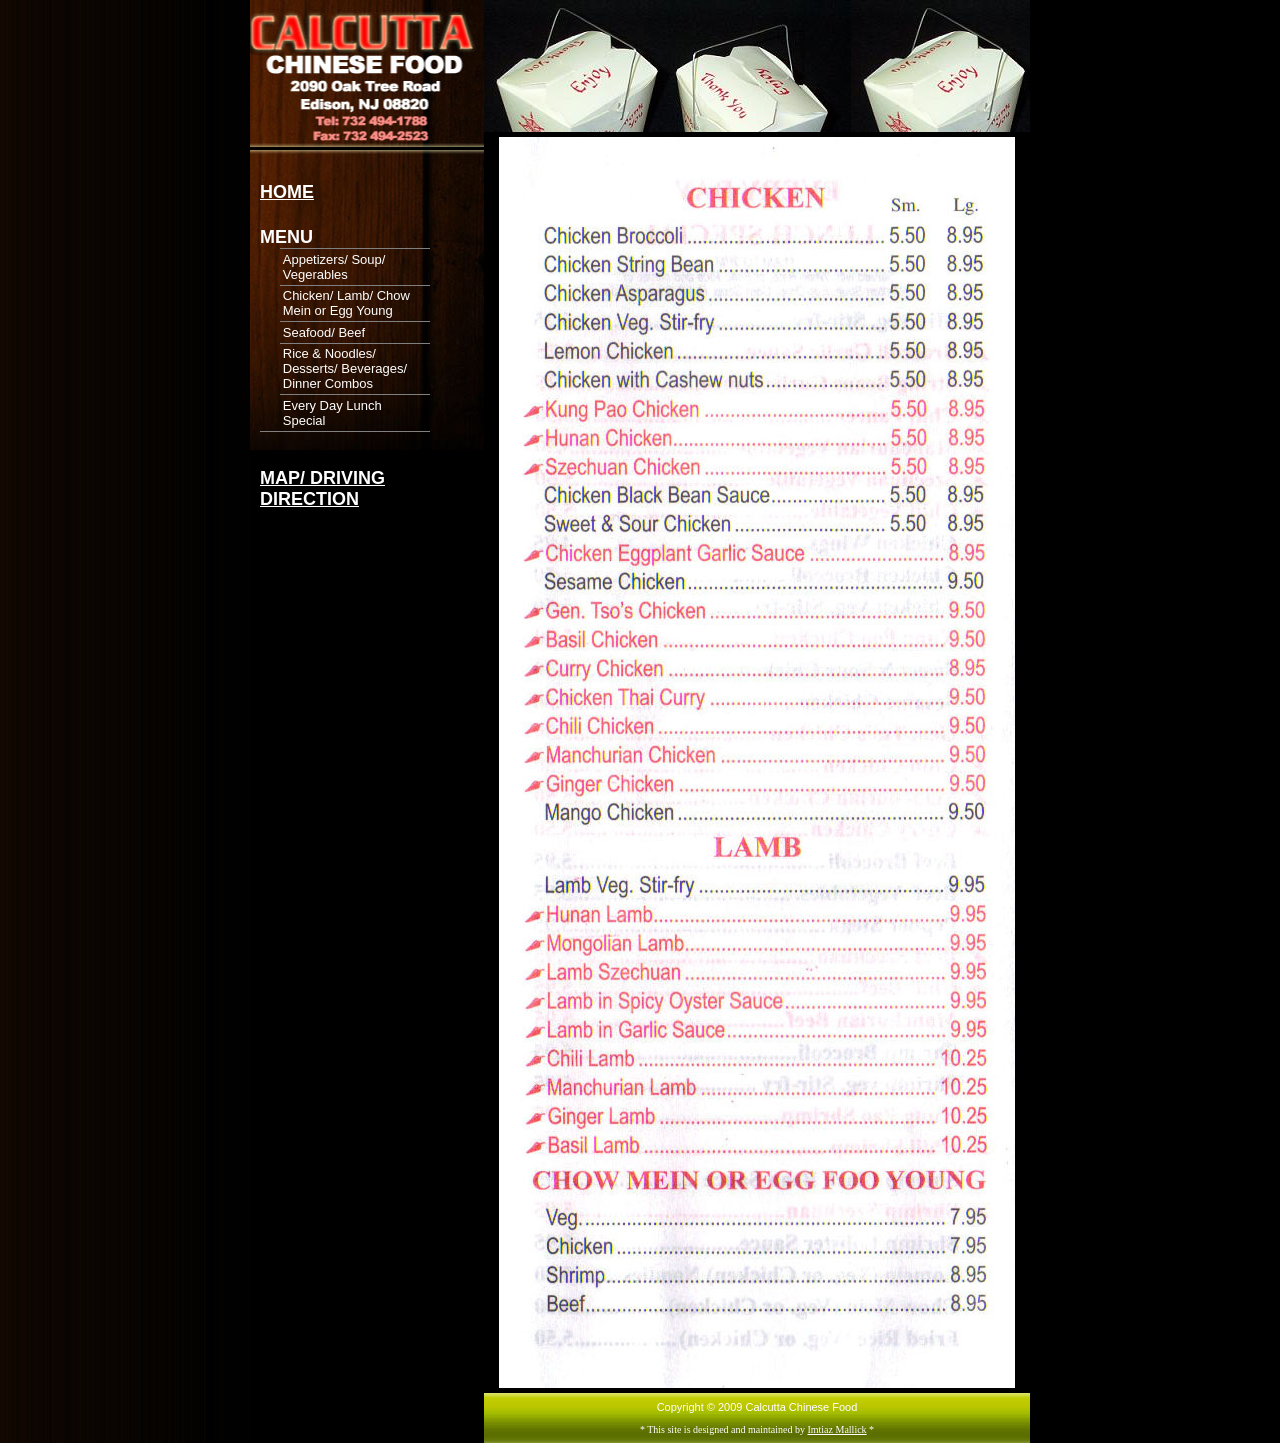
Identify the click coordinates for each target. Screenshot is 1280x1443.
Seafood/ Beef (324, 332)
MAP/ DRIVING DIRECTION (322, 488)
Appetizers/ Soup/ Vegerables (334, 267)
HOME (287, 192)
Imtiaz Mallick (836, 1429)
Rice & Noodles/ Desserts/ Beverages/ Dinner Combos (345, 368)
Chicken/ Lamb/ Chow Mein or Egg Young (346, 303)
